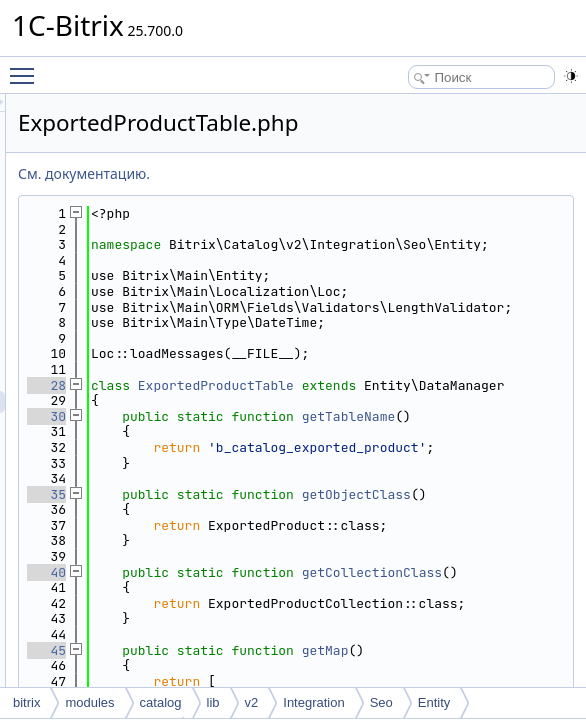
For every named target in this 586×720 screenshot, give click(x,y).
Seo (381, 702)
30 (296, 494)
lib (213, 702)
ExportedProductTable (466, 447)
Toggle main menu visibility (27, 67)
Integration (313, 702)
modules (89, 702)
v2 (252, 702)
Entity (434, 702)
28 (296, 447)
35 (296, 603)
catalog (161, 702)
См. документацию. (334, 173)
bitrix (26, 702)
